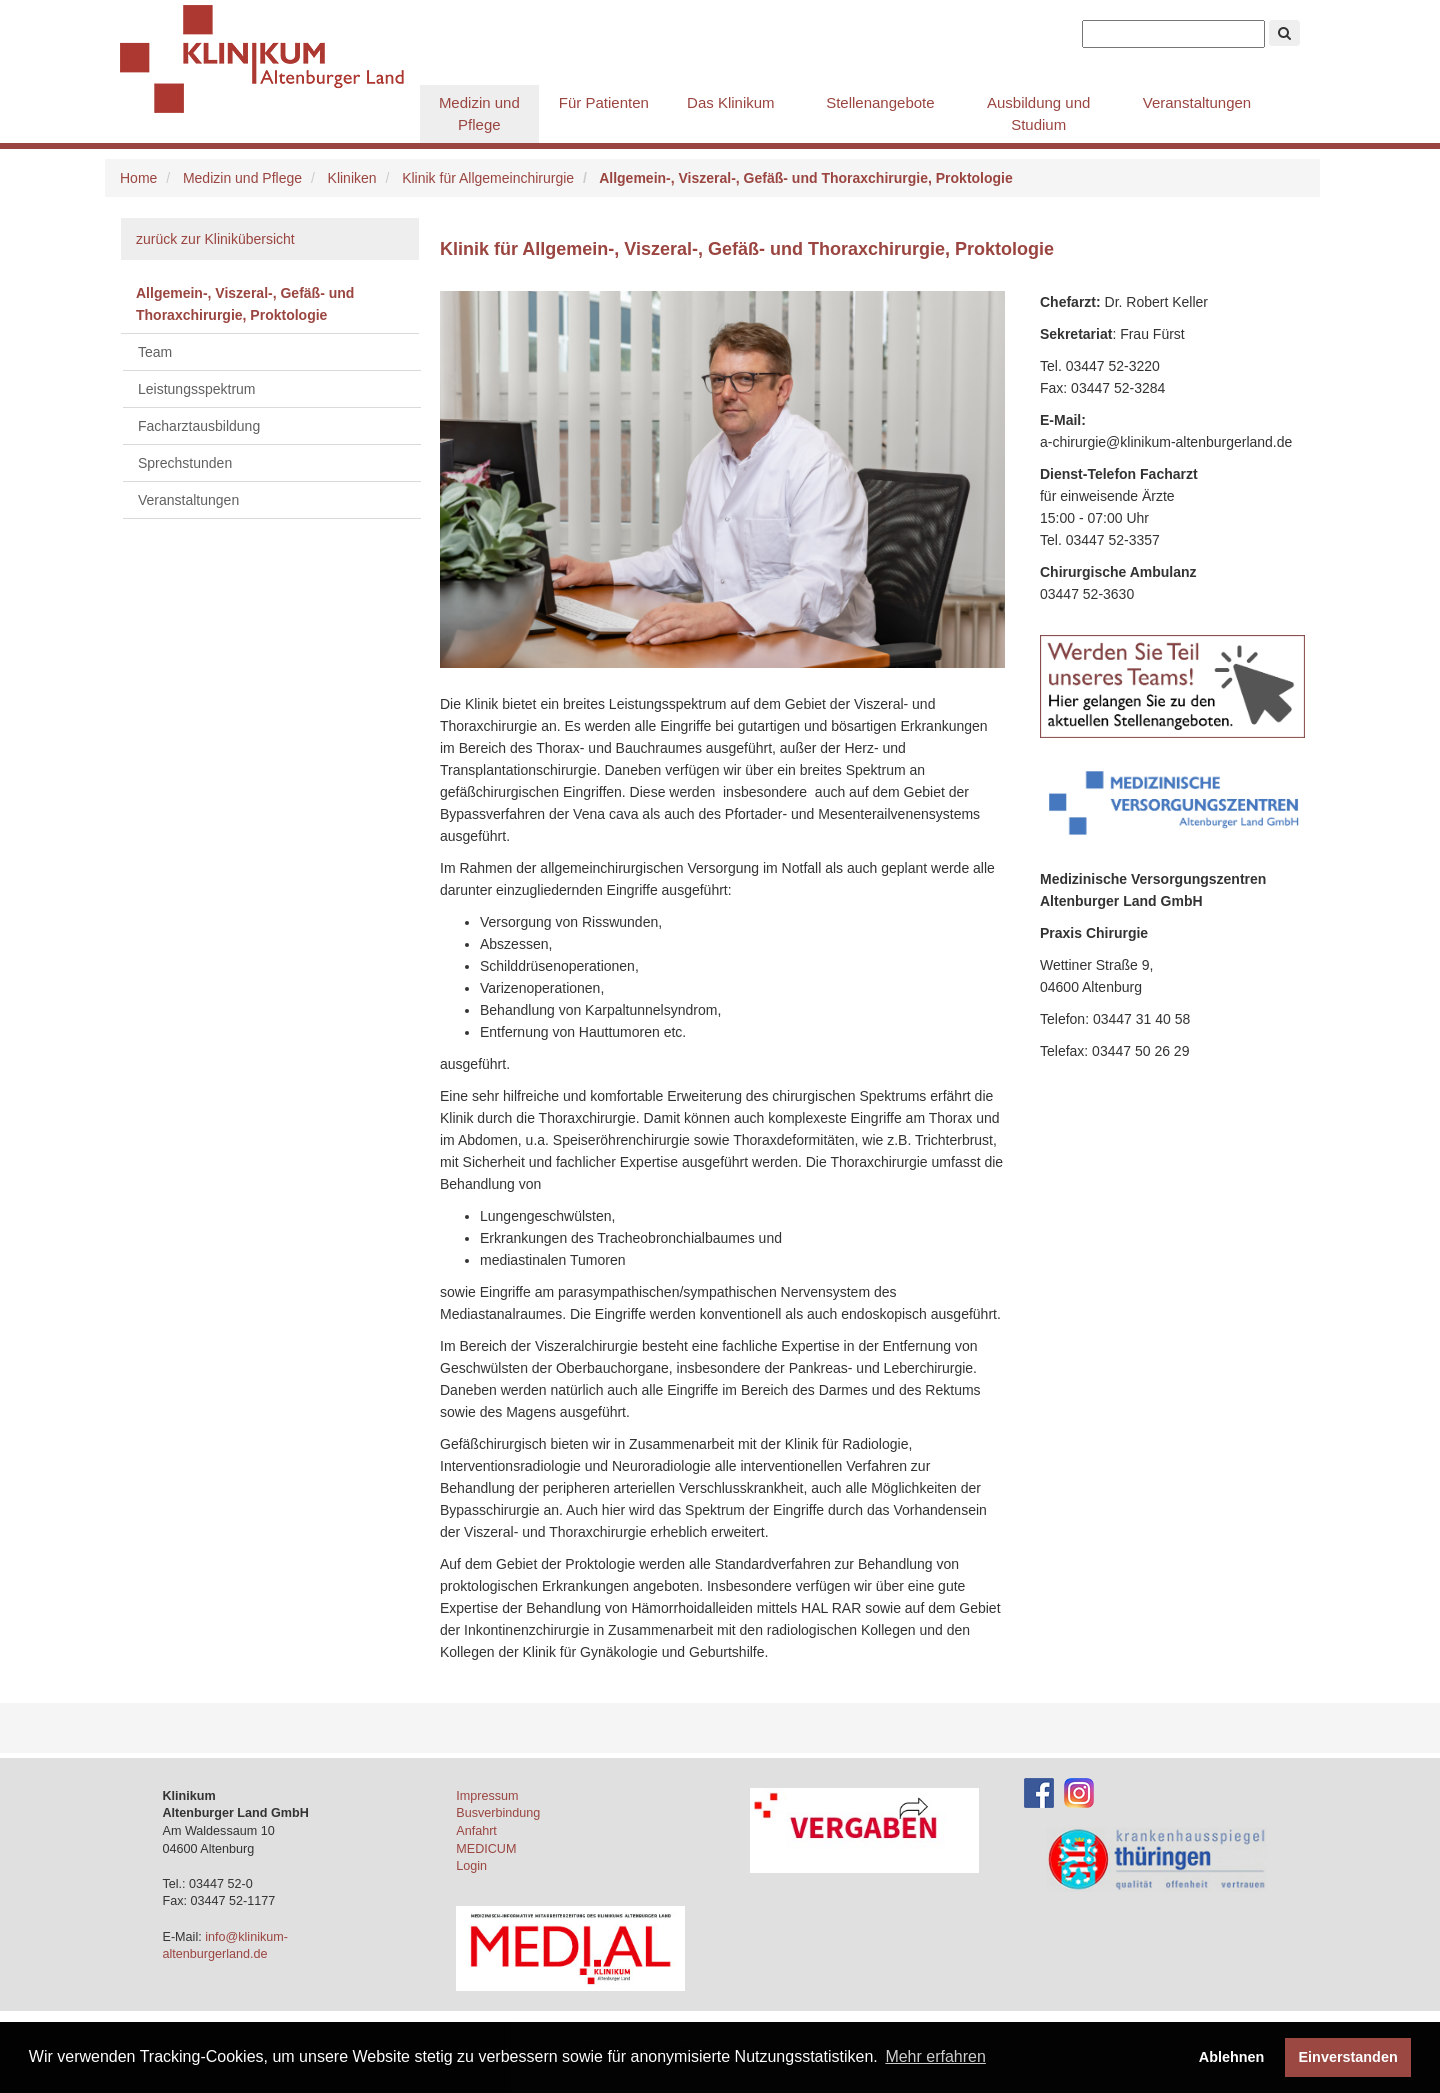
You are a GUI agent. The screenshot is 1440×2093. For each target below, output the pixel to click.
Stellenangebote (880, 102)
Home (138, 178)
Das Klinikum (731, 102)
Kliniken (352, 178)
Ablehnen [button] (1232, 2057)
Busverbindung (498, 1813)
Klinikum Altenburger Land (270, 60)
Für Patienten (604, 102)
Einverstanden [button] (1348, 2057)
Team (155, 352)
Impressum (487, 1796)
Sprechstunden (185, 463)
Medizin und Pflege (479, 113)
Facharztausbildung (199, 426)
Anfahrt (476, 1831)
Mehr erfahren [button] (935, 2056)
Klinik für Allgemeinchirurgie (488, 178)
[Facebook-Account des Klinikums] (1039, 1792)
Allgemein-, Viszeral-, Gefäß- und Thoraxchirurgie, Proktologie (245, 304)
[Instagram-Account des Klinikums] (1079, 1792)
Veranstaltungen (1197, 102)
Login (471, 1866)
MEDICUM (486, 1849)
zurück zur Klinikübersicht (215, 239)
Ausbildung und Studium (1038, 113)
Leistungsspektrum (197, 389)
